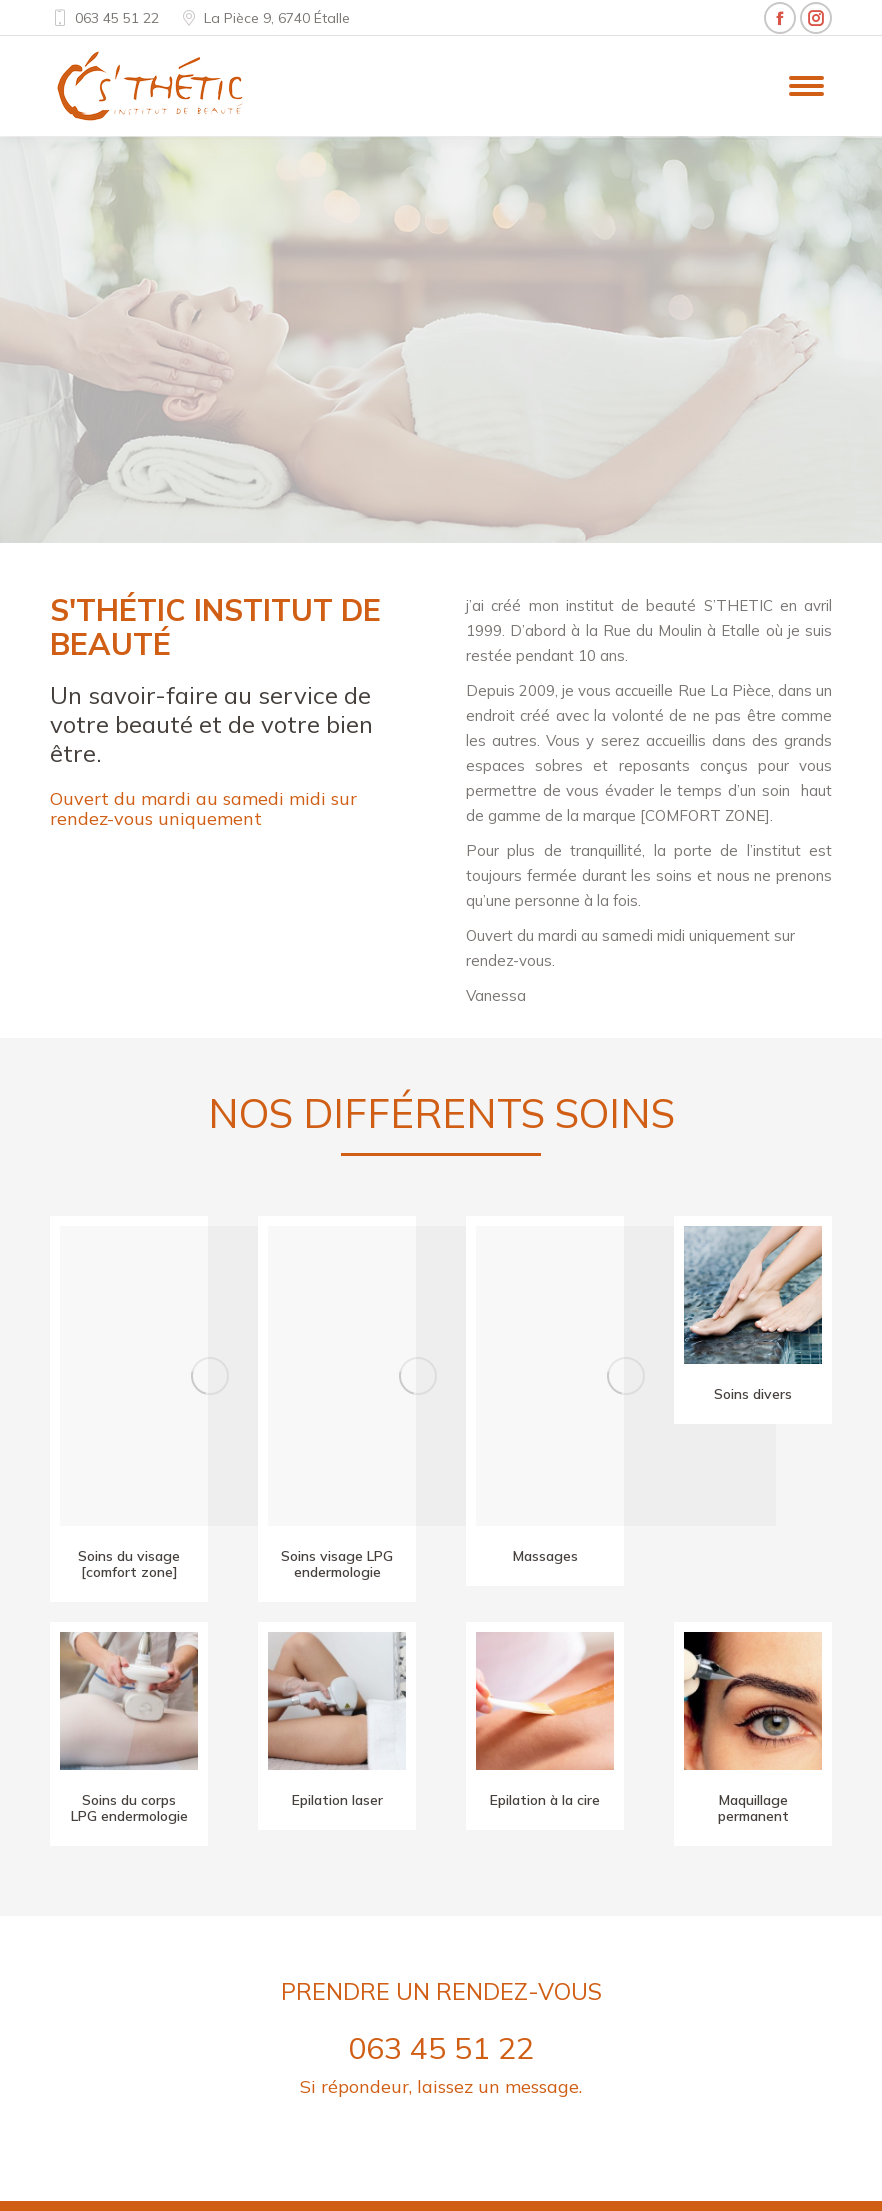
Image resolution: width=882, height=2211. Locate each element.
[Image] (210, 1376)
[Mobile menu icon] (806, 86)
